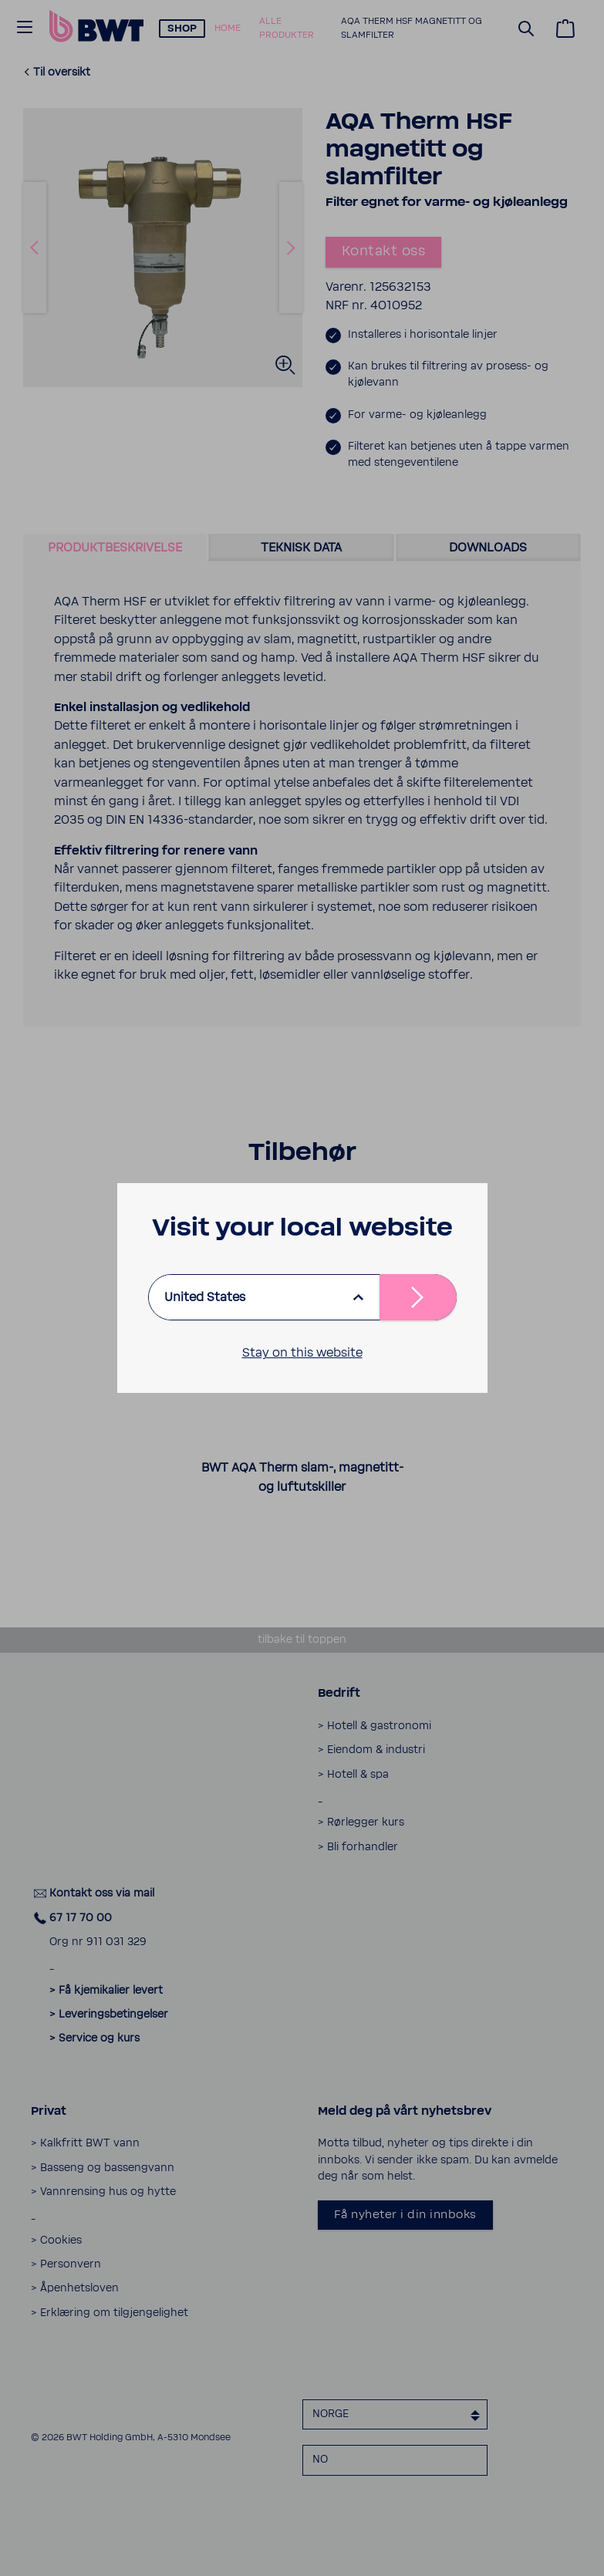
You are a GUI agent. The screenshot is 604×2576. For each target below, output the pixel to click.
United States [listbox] (204, 1297)
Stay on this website (302, 1353)
